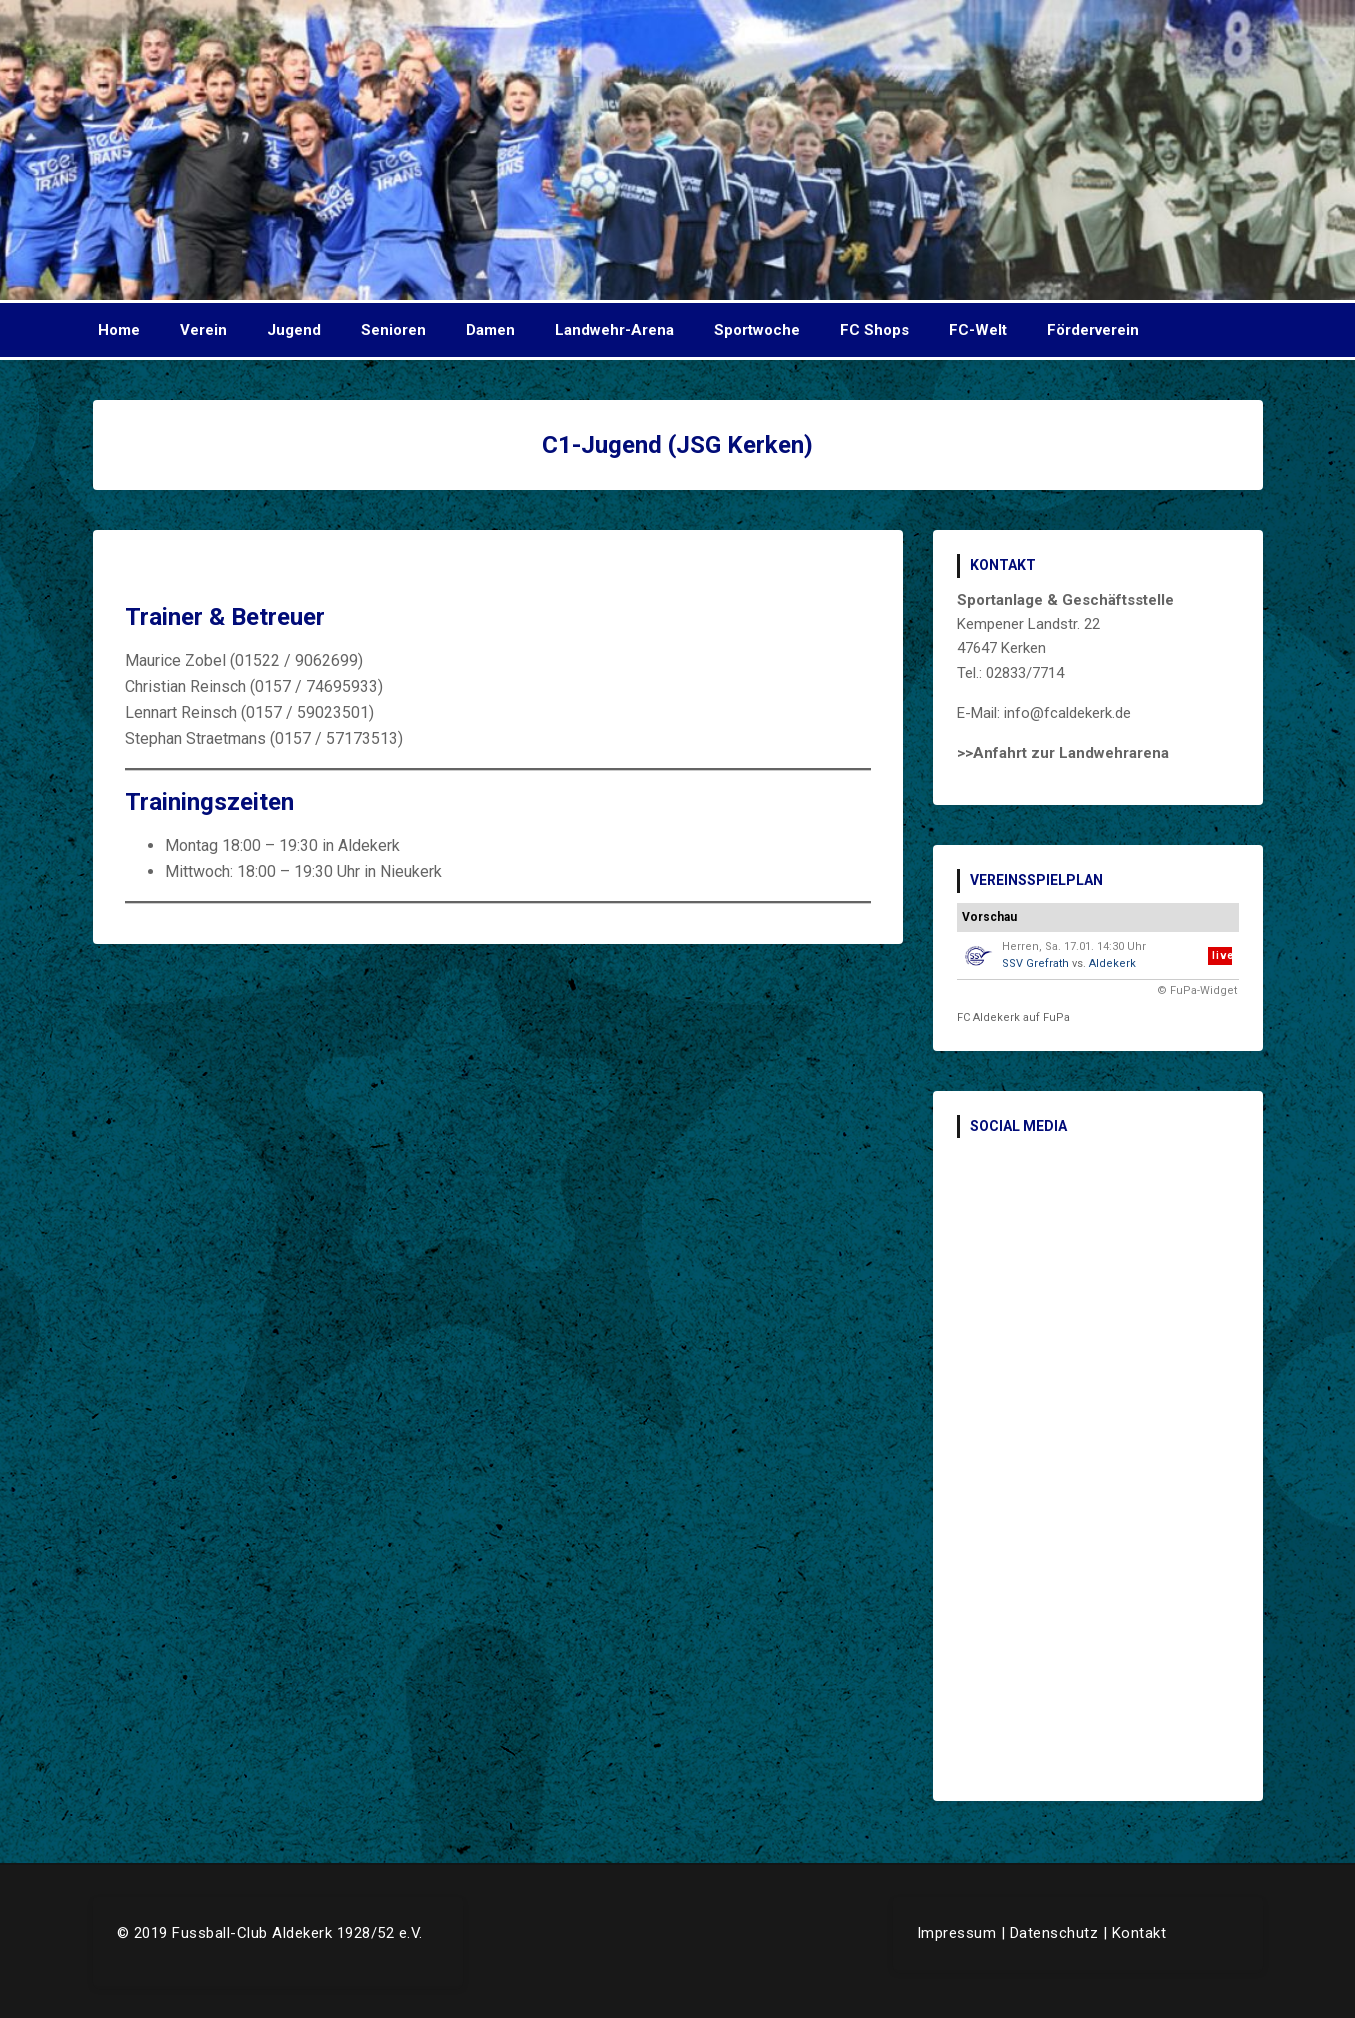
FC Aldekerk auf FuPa (1013, 1017)
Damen (490, 330)
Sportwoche (757, 330)
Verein (203, 330)
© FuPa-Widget (1197, 990)
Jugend (294, 330)
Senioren (393, 330)
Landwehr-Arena (614, 330)
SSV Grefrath (1035, 963)
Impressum (957, 1933)
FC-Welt (978, 330)
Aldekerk (1112, 963)
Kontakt (1139, 1933)
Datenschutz (1054, 1933)
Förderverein (1093, 330)
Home (119, 330)
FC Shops (874, 330)
